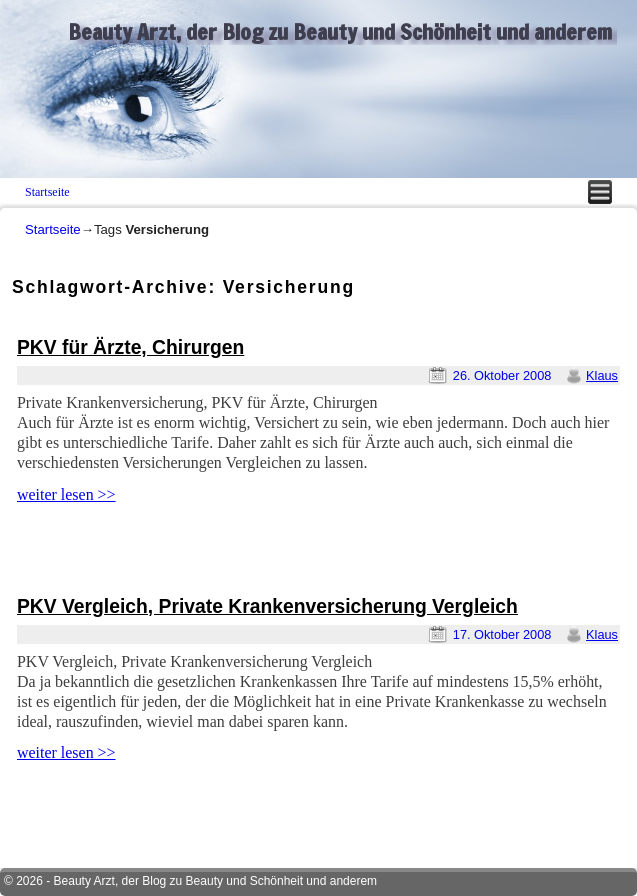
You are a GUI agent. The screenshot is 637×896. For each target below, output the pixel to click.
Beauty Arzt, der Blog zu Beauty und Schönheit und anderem (340, 31)
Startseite (47, 192)
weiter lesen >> (66, 494)
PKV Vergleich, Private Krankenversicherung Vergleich (267, 606)
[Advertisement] (246, 551)
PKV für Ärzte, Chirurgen (130, 347)
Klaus (602, 375)
